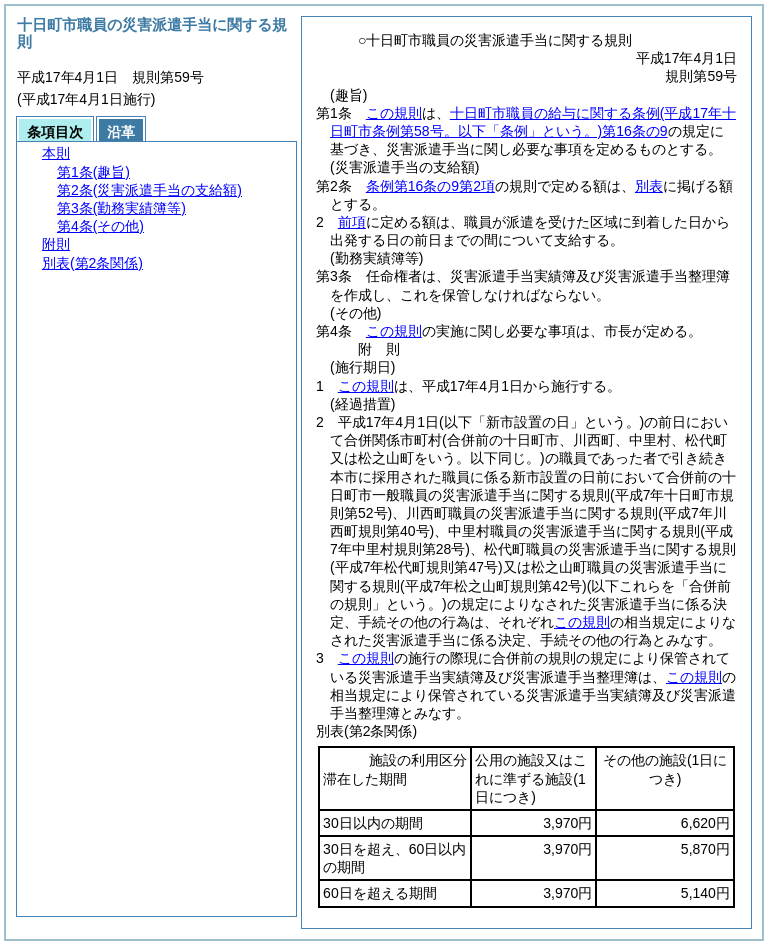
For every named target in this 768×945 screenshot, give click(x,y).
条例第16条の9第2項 (430, 186)
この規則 (394, 113)
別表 (649, 186)
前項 (352, 222)
